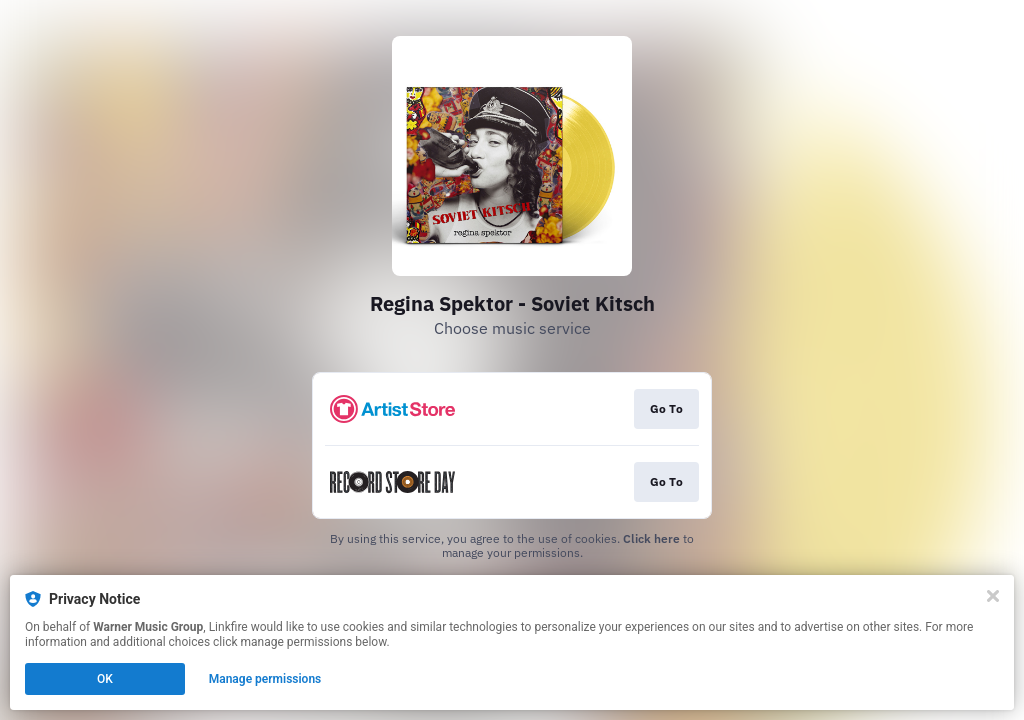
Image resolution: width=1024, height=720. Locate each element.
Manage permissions (265, 679)
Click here (651, 538)
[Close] (993, 596)
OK (105, 679)
